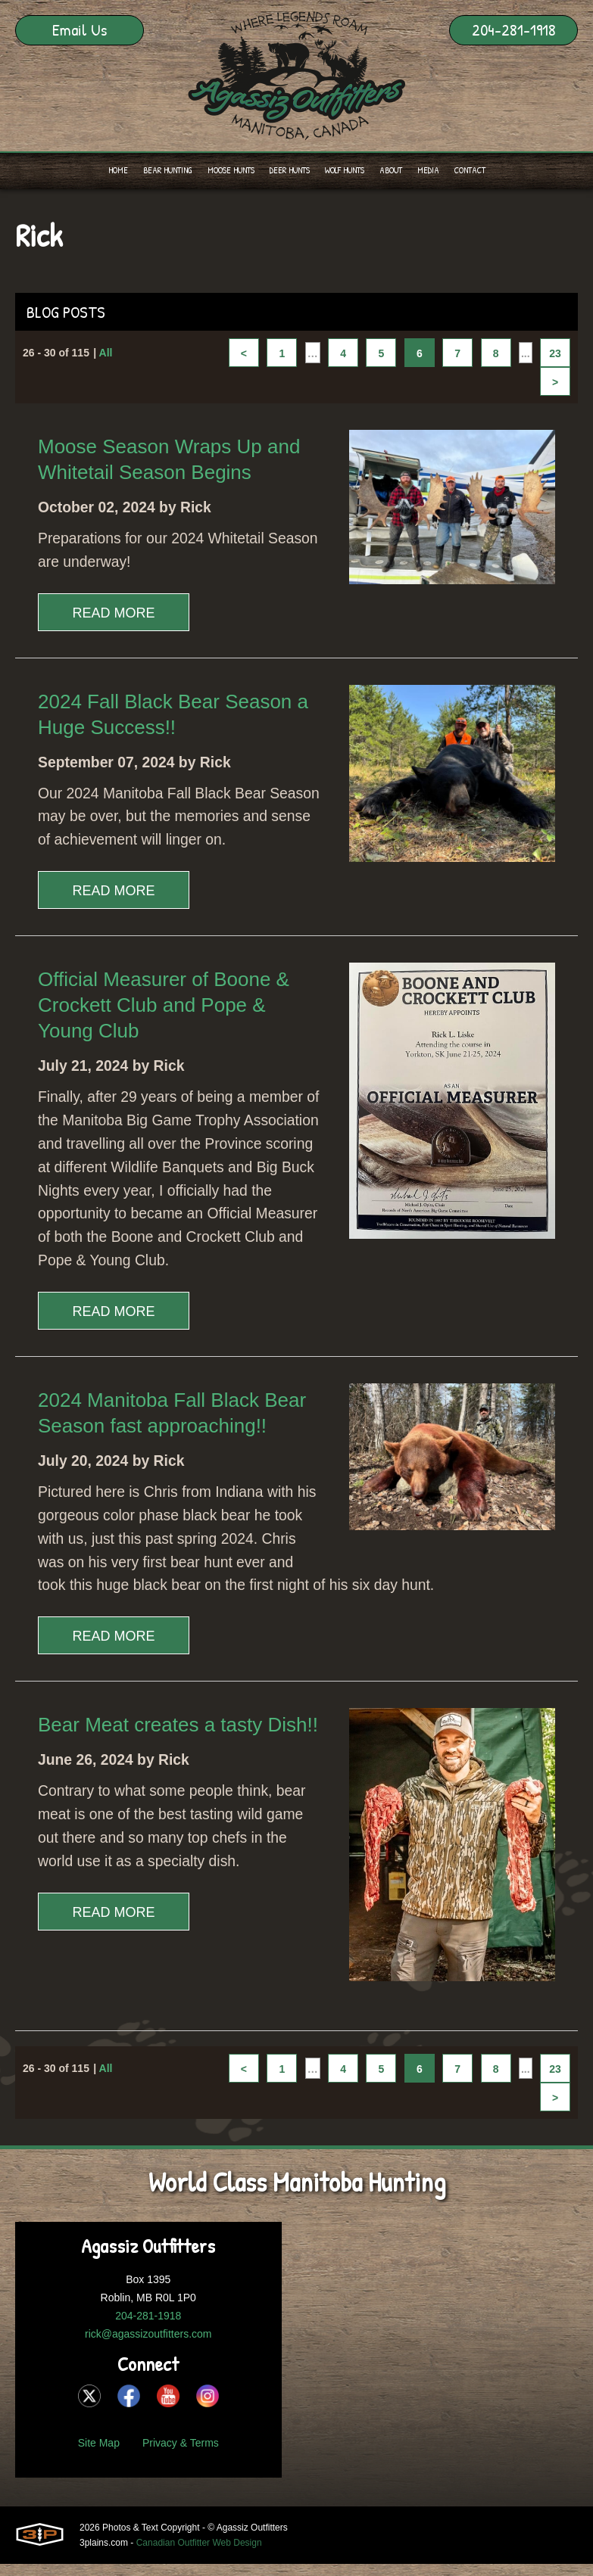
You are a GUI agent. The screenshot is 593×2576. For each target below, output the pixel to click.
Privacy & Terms (180, 2486)
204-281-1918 (514, 29)
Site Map (99, 2486)
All (106, 354)
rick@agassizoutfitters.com (148, 2377)
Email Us (79, 29)
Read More (113, 615)
